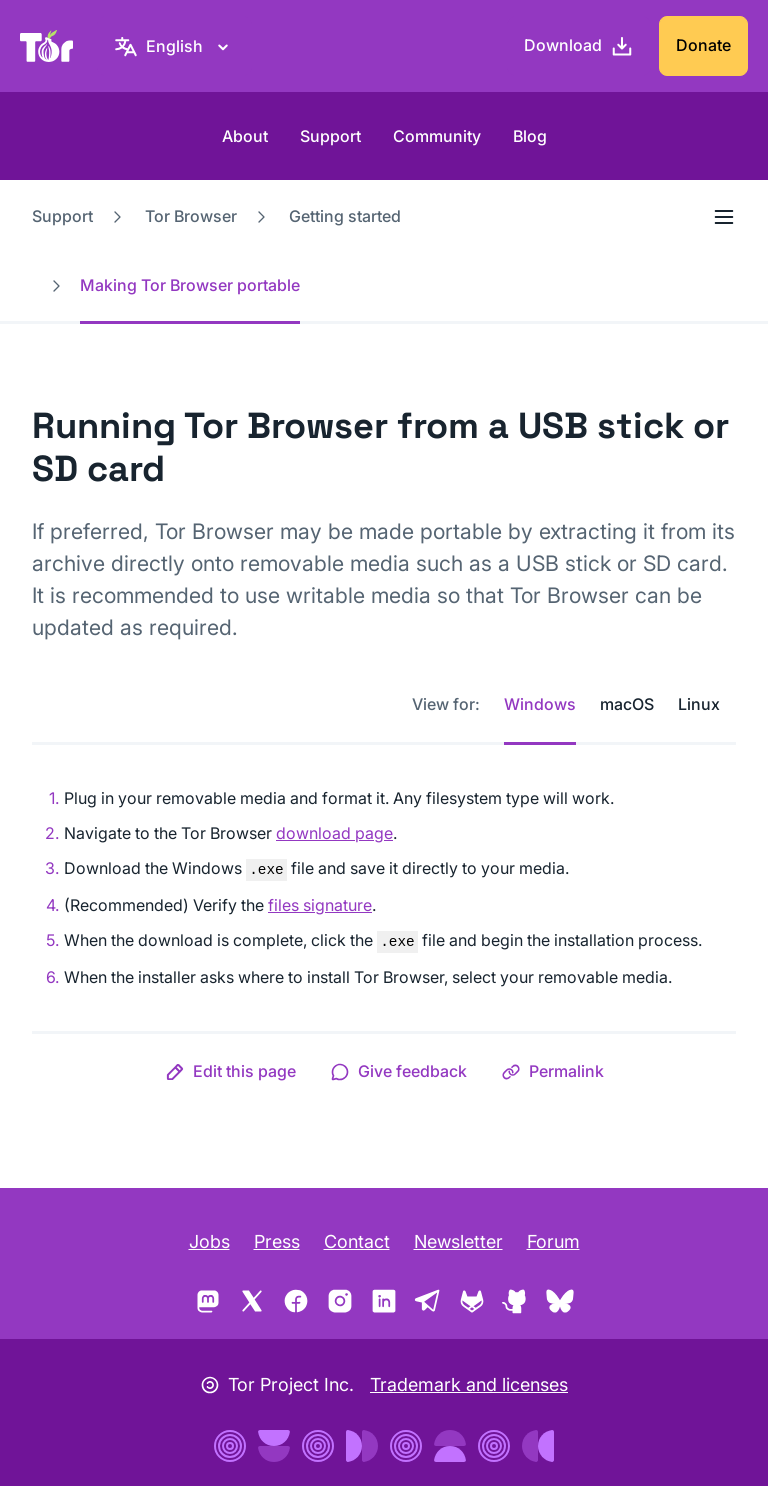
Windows (540, 704)
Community (437, 136)
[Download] (579, 46)
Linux (699, 704)
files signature (320, 905)
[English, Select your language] (174, 46)
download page (334, 833)
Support (330, 136)
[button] (230, 1071)
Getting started (345, 216)
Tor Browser (191, 216)
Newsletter (458, 1241)
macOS (627, 704)
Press (277, 1241)
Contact (357, 1241)
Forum (553, 1241)
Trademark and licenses (469, 1384)
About (245, 136)
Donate (703, 45)
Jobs (209, 1241)
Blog (530, 136)
